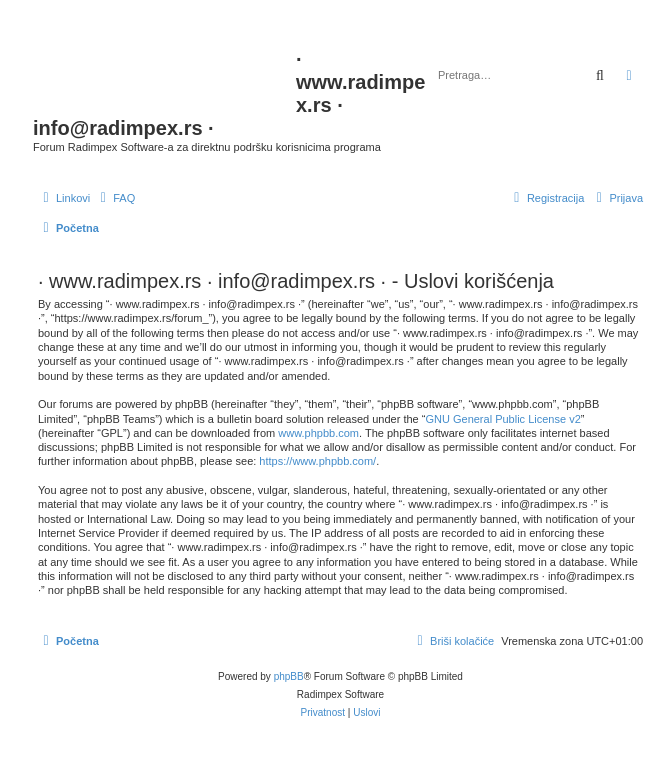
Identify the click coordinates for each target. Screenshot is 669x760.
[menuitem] (115, 198)
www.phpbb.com (318, 433)
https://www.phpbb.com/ (317, 461)
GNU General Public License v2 (502, 419)
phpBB (289, 676)
